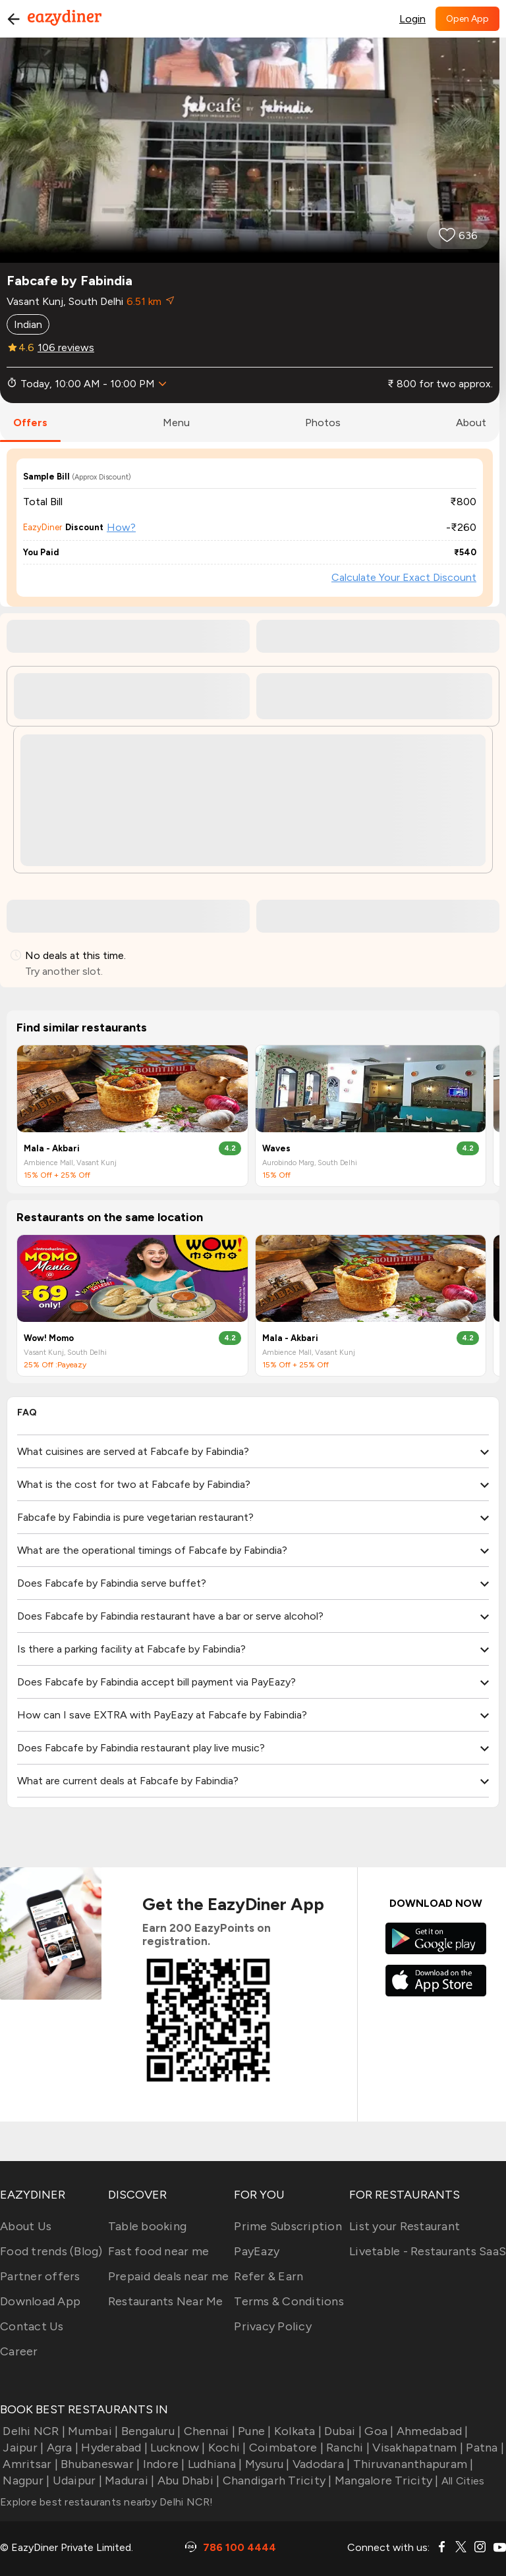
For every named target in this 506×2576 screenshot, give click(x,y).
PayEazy (256, 2251)
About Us (25, 2226)
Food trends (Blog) (51, 2251)
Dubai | (342, 2431)
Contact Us (32, 2326)
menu (176, 422)
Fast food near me (158, 2251)
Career (19, 2351)
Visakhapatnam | (416, 2447)
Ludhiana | (213, 2464)
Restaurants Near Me (165, 2301)
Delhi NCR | (32, 2431)
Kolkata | (296, 2431)
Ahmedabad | (431, 2431)
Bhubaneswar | (99, 2464)
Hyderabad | (113, 2447)
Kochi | (226, 2447)
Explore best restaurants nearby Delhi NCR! (106, 2502)
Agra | (60, 2447)
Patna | (483, 2447)
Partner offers (40, 2276)
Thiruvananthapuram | (411, 2464)
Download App (40, 2301)
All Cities (462, 2481)
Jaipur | (21, 2447)
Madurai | (128, 2480)
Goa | (378, 2431)
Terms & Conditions (289, 2301)
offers (30, 422)
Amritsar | (29, 2464)
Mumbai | (91, 2431)
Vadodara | (320, 2464)
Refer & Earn (268, 2276)
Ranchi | (346, 2447)
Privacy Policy (273, 2326)
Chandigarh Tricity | (275, 2480)
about (471, 422)
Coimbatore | (284, 2447)
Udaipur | (75, 2480)
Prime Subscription (288, 2226)
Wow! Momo (49, 1338)
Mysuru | (265, 2464)
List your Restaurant (404, 2226)
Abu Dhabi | (186, 2480)
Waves (276, 1148)
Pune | (253, 2431)
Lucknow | (177, 2447)
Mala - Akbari (52, 1148)
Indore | (162, 2464)
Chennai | (208, 2431)
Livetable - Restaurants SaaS (427, 2251)
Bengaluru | (149, 2431)
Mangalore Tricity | (385, 2480)
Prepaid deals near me (168, 2276)
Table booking (147, 2226)
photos (323, 422)
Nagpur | (24, 2480)
